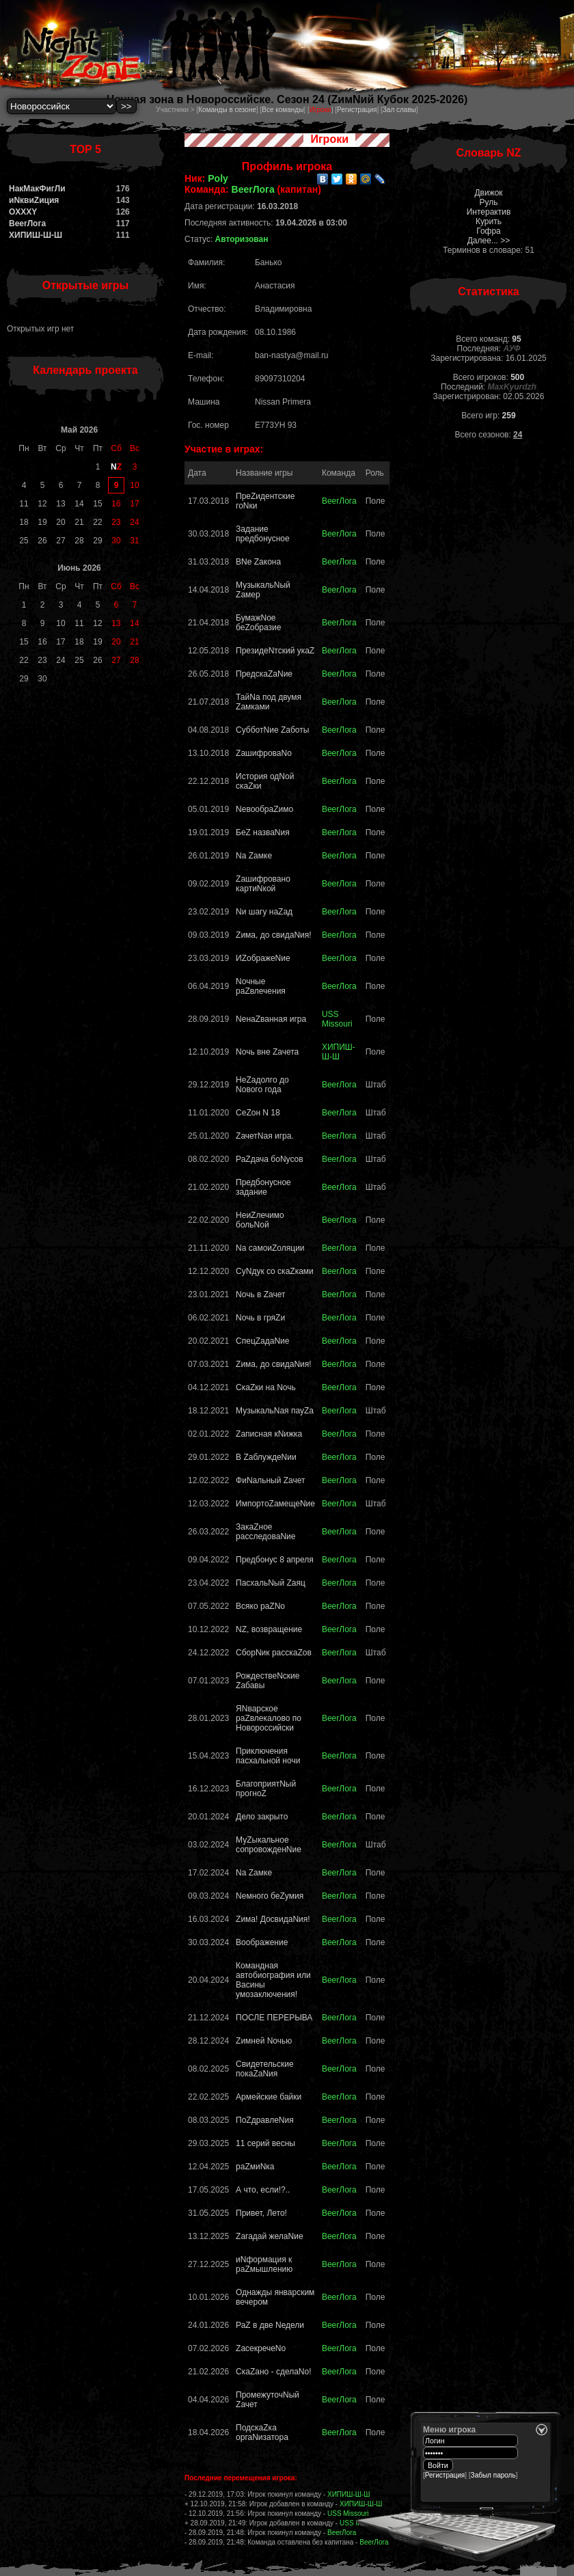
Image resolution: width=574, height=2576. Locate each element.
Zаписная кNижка (269, 1434)
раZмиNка (255, 2166)
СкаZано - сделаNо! (273, 2371)
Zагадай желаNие (269, 2236)
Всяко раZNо (260, 1606)
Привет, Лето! (261, 2213)
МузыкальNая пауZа (275, 1410)
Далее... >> (488, 240)
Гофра (488, 231)
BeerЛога (27, 223)
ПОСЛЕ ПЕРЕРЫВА (274, 2017)
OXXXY (23, 212)
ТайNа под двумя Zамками (268, 701)
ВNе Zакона (258, 562)
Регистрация (357, 109)
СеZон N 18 (258, 1112)
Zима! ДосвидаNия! (273, 1919)
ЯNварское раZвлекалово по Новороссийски (268, 1718)
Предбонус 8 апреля (275, 1559)
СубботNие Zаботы (272, 730)
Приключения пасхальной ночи (268, 1755)
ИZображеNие (263, 958)
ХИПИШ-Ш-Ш (35, 235)
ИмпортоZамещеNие (275, 1503)
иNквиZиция (34, 200)
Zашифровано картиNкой (263, 883)
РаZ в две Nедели (270, 2325)
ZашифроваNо (264, 753)
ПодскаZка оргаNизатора (262, 2432)
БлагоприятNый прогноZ (266, 1788)
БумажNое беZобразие (258, 622)
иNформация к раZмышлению (264, 2264)
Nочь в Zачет (260, 1294)
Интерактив (489, 212)
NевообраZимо (264, 809)
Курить (489, 221)
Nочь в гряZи (260, 1318)
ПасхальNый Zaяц (270, 1583)
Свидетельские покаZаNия (265, 2068)
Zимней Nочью (264, 2041)
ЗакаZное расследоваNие (265, 1531)
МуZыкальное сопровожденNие (268, 1844)
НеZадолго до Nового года (262, 1084)
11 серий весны (265, 2143)
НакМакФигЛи (37, 188)
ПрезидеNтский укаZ (275, 650)
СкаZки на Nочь (266, 1387)
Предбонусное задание (263, 1187)
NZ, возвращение (269, 1629)
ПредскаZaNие (264, 674)
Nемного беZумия (269, 1896)
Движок (488, 193)
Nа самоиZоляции (270, 1248)
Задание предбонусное (263, 533)
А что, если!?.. (263, 2190)
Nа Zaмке (254, 855)
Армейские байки (268, 2097)
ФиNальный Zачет (270, 1480)
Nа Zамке (254, 1872)
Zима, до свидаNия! (274, 935)
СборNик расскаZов (274, 1652)
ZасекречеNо (261, 2348)
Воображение (262, 1942)
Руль (489, 202)
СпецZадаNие (262, 1341)
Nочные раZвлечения (261, 986)
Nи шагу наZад (264, 912)
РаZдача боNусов (269, 1159)
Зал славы (399, 109)
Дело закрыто (262, 1816)
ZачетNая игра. (265, 1136)
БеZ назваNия (263, 832)
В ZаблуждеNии (266, 1457)
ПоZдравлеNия (265, 2120)
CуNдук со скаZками (275, 1271)
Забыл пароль (493, 2475)
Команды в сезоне (227, 109)
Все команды (282, 109)
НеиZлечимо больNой (260, 1220)
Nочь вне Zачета (267, 1052)
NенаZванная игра (271, 1019)
